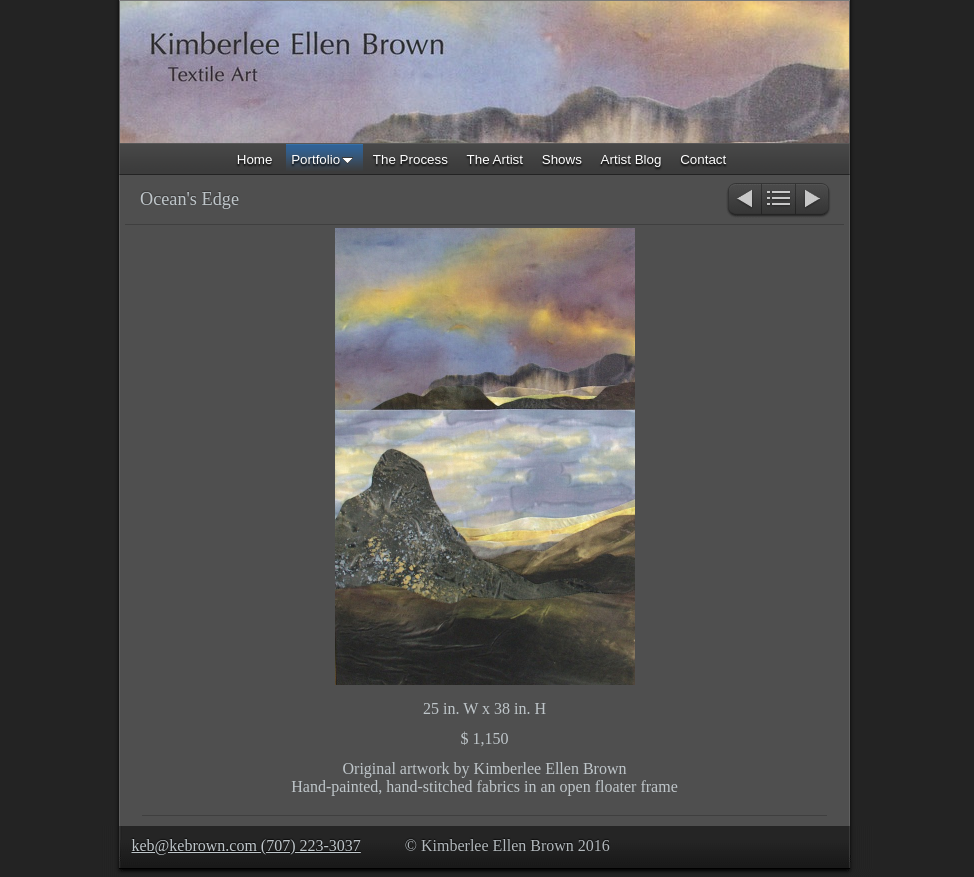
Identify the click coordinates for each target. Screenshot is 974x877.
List (778, 200)
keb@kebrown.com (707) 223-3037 (246, 845)
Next (813, 200)
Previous (743, 200)
